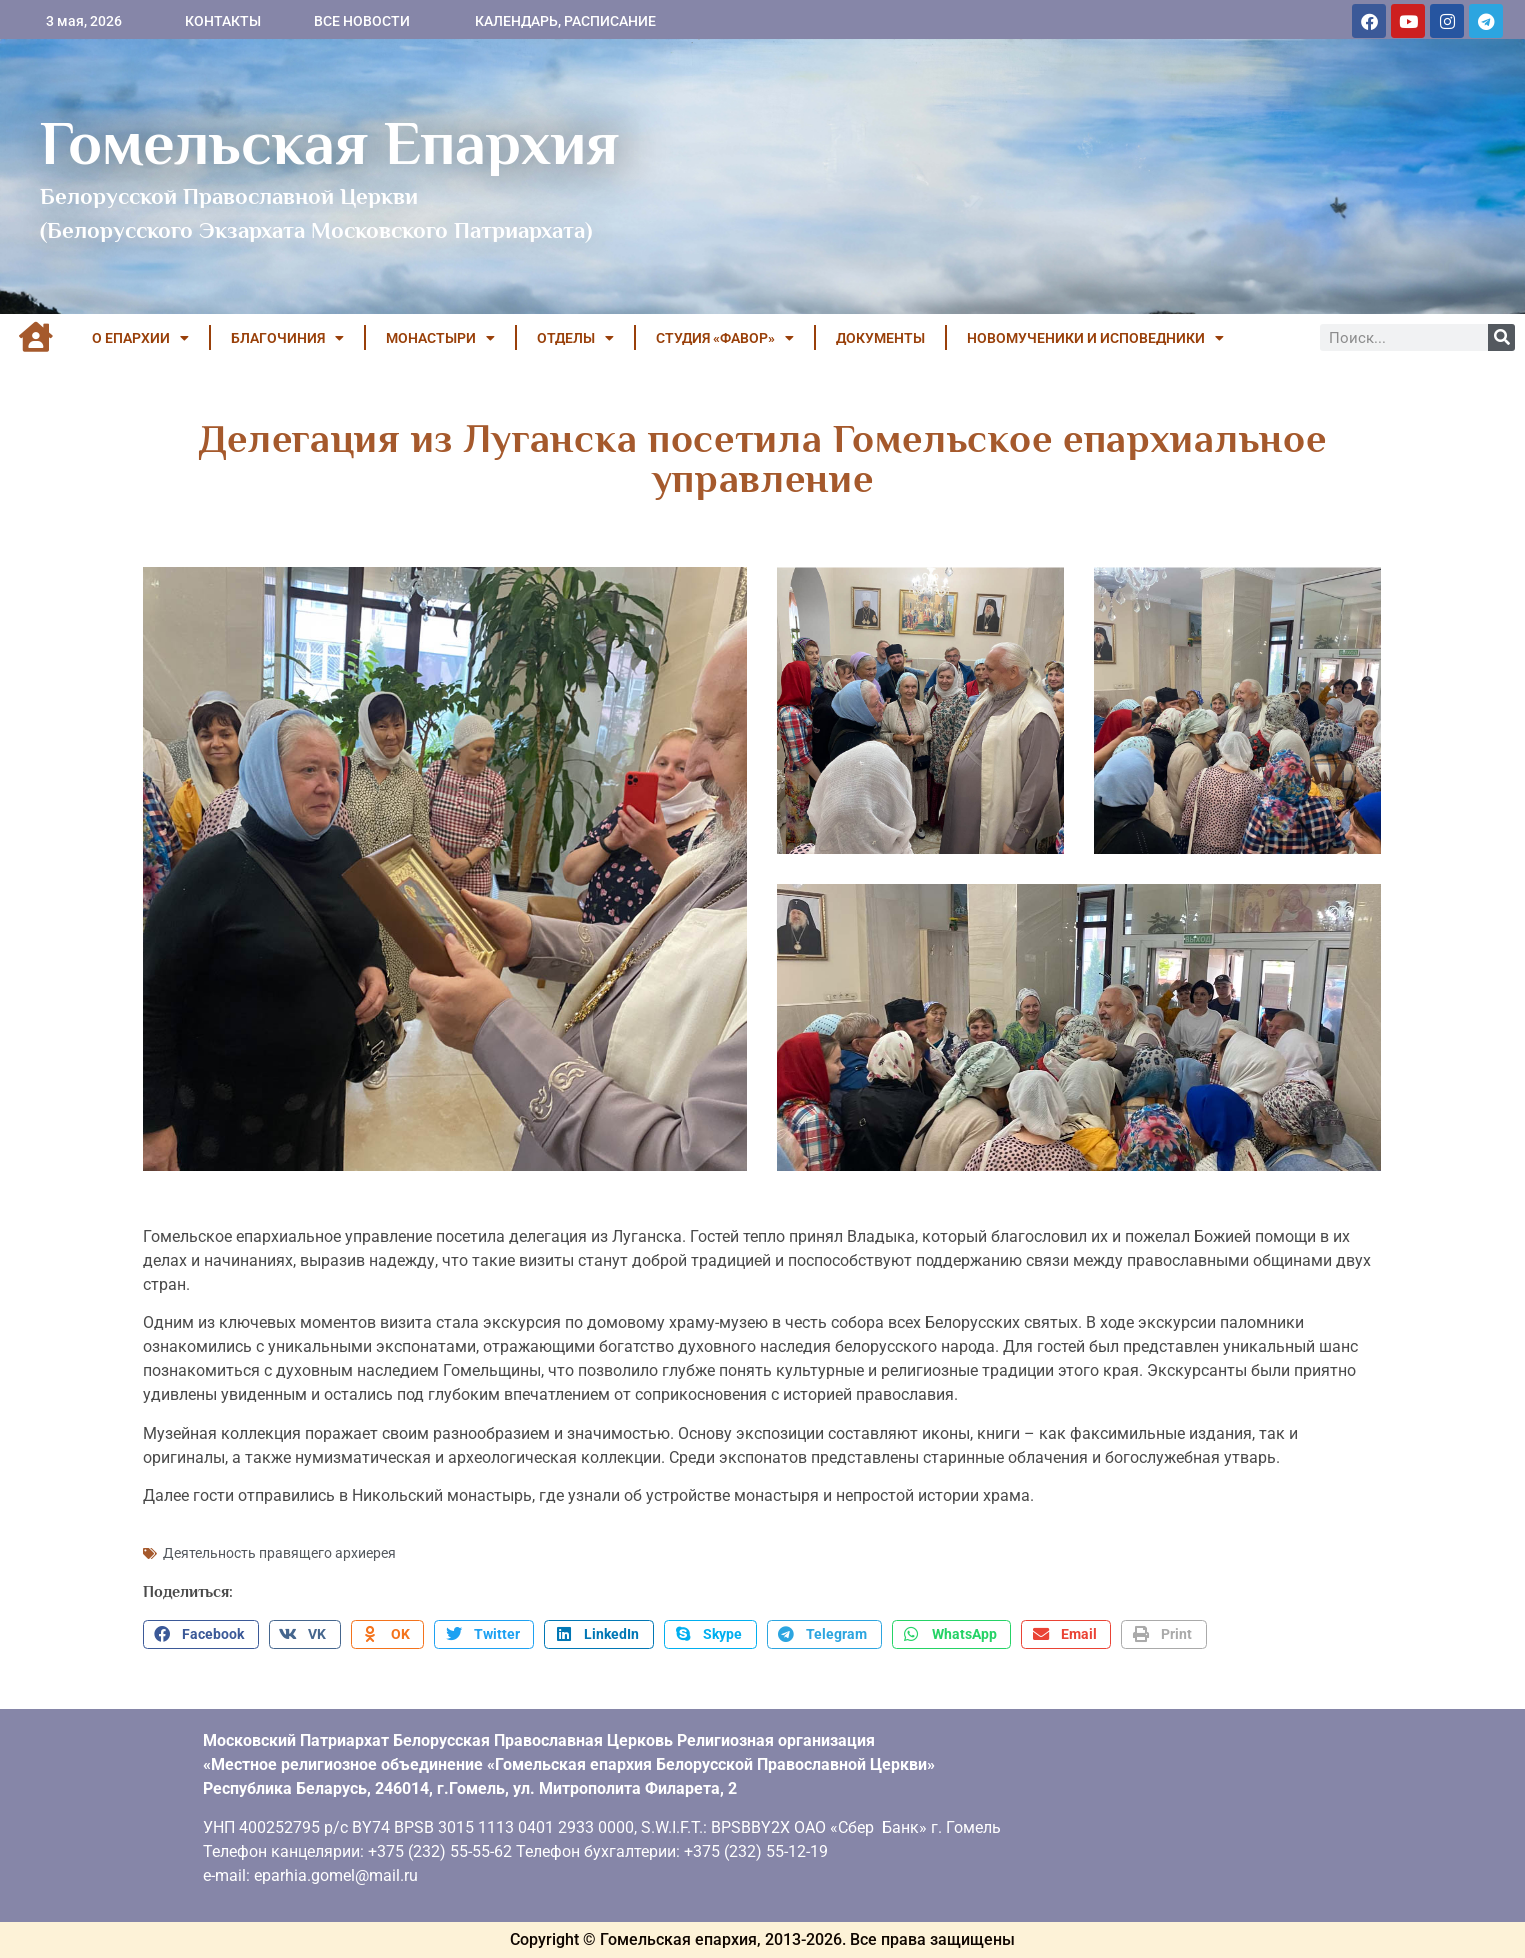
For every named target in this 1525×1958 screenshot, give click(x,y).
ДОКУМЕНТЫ (880, 338)
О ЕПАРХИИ (140, 338)
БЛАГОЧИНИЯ (287, 338)
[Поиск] (1501, 337)
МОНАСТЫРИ (440, 338)
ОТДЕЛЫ (575, 338)
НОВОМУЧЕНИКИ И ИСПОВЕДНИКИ (1095, 338)
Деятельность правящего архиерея (279, 1553)
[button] (201, 1635)
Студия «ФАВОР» (725, 338)
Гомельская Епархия (329, 143)
